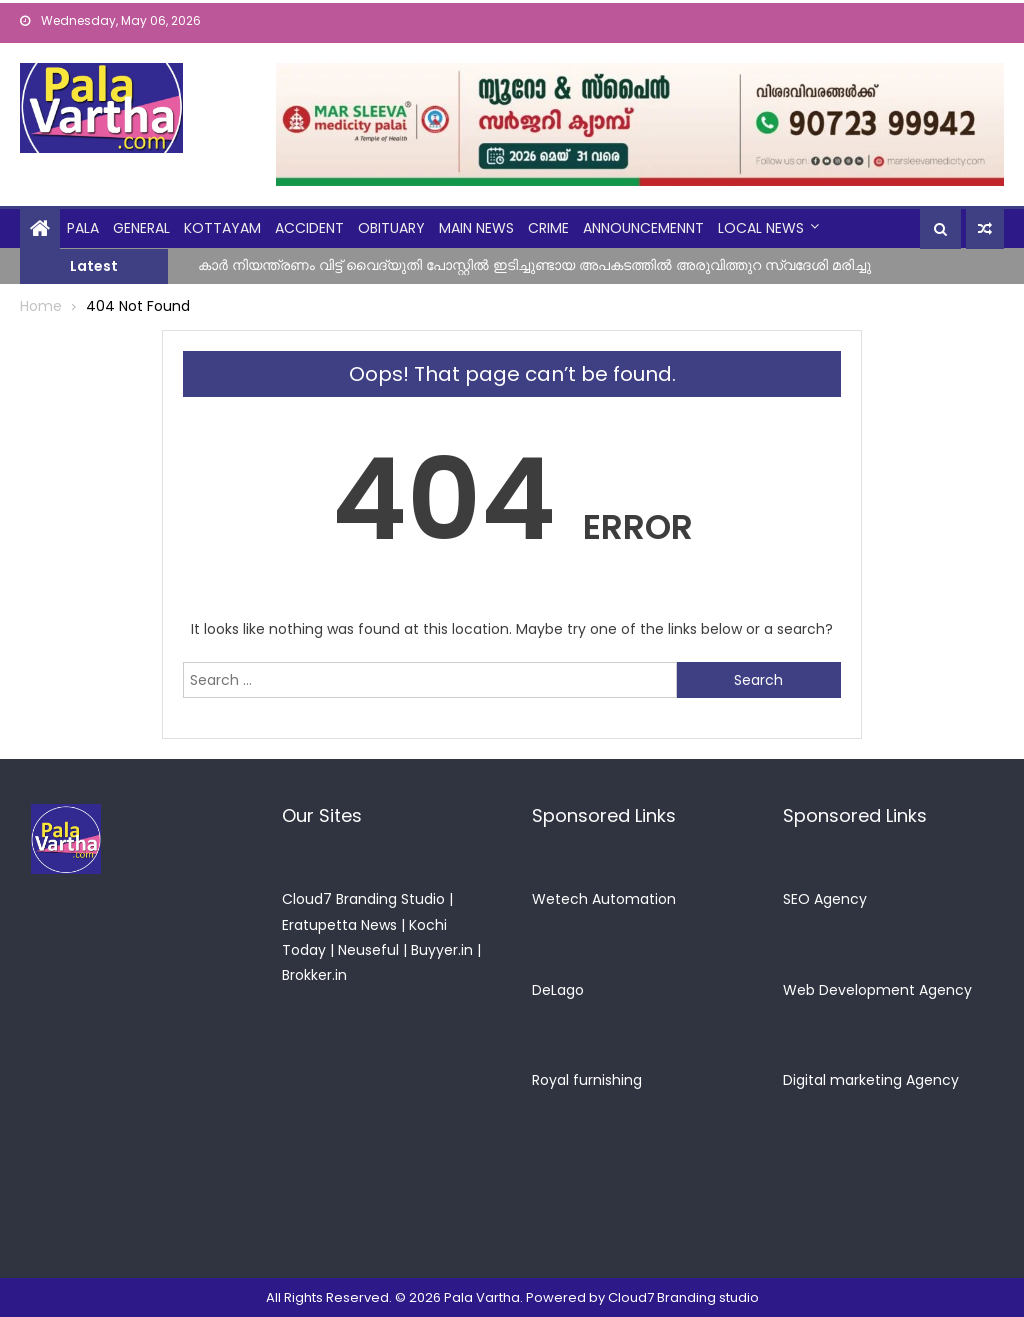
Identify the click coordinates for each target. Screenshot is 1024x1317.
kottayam (222, 228)
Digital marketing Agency (871, 1080)
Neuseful (368, 950)
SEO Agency (825, 899)
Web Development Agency (877, 990)
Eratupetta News (339, 925)
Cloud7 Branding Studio (363, 899)
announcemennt (643, 228)
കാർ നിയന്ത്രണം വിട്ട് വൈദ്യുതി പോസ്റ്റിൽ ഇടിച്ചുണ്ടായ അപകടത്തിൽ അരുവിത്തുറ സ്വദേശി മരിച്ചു (534, 265)
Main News (476, 228)
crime (548, 228)
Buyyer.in (442, 950)
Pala (83, 228)
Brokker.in (314, 975)
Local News (761, 228)
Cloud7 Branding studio (683, 1297)
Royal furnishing (587, 1080)
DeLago (558, 990)
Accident (309, 228)
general (141, 228)
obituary (391, 228)
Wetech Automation (604, 899)
